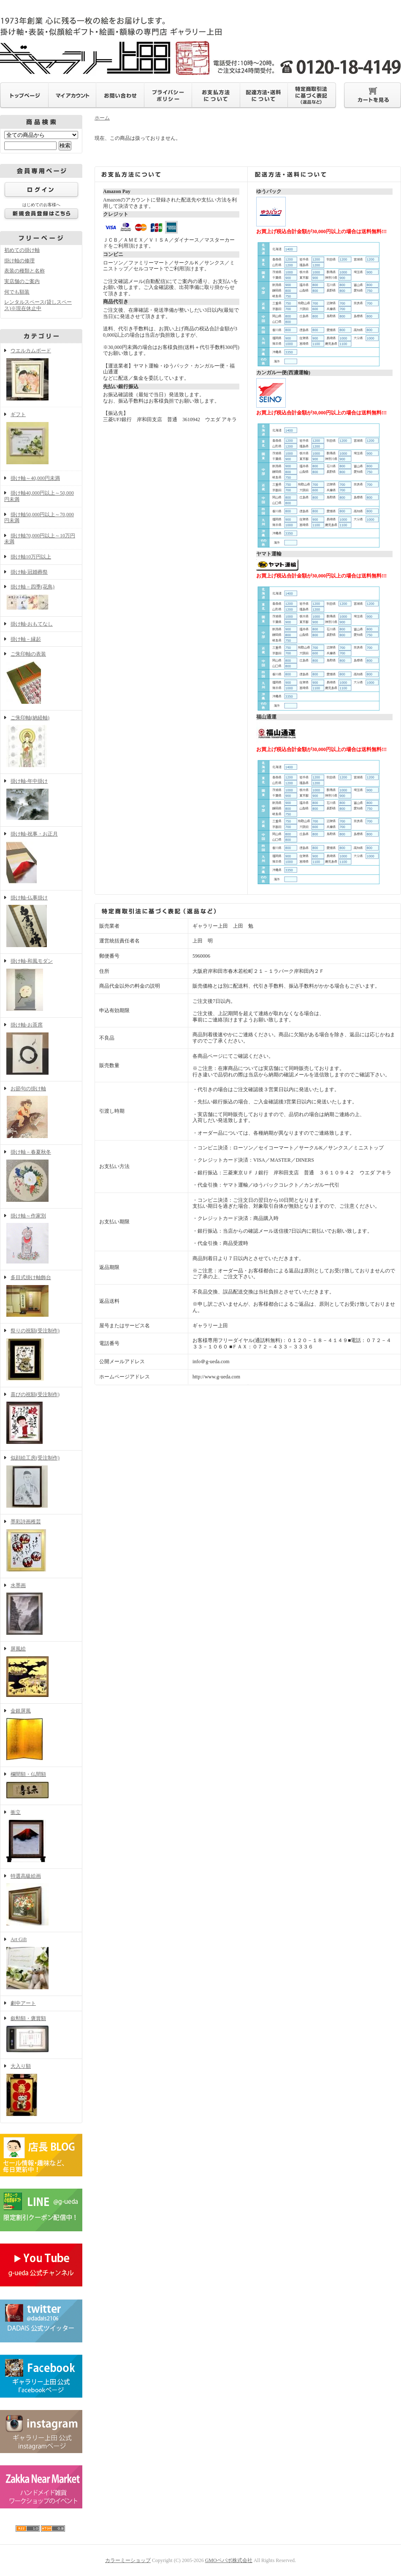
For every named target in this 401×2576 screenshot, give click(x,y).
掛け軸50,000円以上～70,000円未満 (39, 518)
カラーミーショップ (128, 2560)
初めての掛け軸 (22, 250)
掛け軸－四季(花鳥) (41, 598)
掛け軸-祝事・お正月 (41, 858)
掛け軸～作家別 (41, 1239)
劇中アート (23, 2003)
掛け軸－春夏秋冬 (41, 1176)
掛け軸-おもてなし (32, 624)
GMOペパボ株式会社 (228, 2560)
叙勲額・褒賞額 (41, 2035)
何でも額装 (17, 292)
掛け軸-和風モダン (41, 985)
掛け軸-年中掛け (41, 800)
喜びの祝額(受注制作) (41, 1418)
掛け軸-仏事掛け (41, 922)
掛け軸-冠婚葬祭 (29, 572)
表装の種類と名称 (24, 271)
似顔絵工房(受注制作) (41, 1482)
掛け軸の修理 (19, 261)
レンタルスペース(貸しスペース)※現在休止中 (38, 305)
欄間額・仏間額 (41, 1785)
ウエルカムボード (41, 375)
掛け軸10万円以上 (31, 557)
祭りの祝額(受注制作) (41, 1355)
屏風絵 (41, 1672)
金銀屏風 (41, 1735)
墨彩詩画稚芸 (41, 1546)
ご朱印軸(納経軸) (41, 742)
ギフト (41, 438)
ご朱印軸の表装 (41, 678)
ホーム (102, 118)
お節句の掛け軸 (41, 1113)
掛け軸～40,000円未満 (35, 478)
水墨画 (41, 1609)
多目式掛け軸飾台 (41, 1296)
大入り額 (41, 2090)
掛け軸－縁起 (26, 639)
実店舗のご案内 (22, 281)
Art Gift (41, 1963)
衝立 (41, 1836)
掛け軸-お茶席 (41, 1049)
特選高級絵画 (41, 1900)
